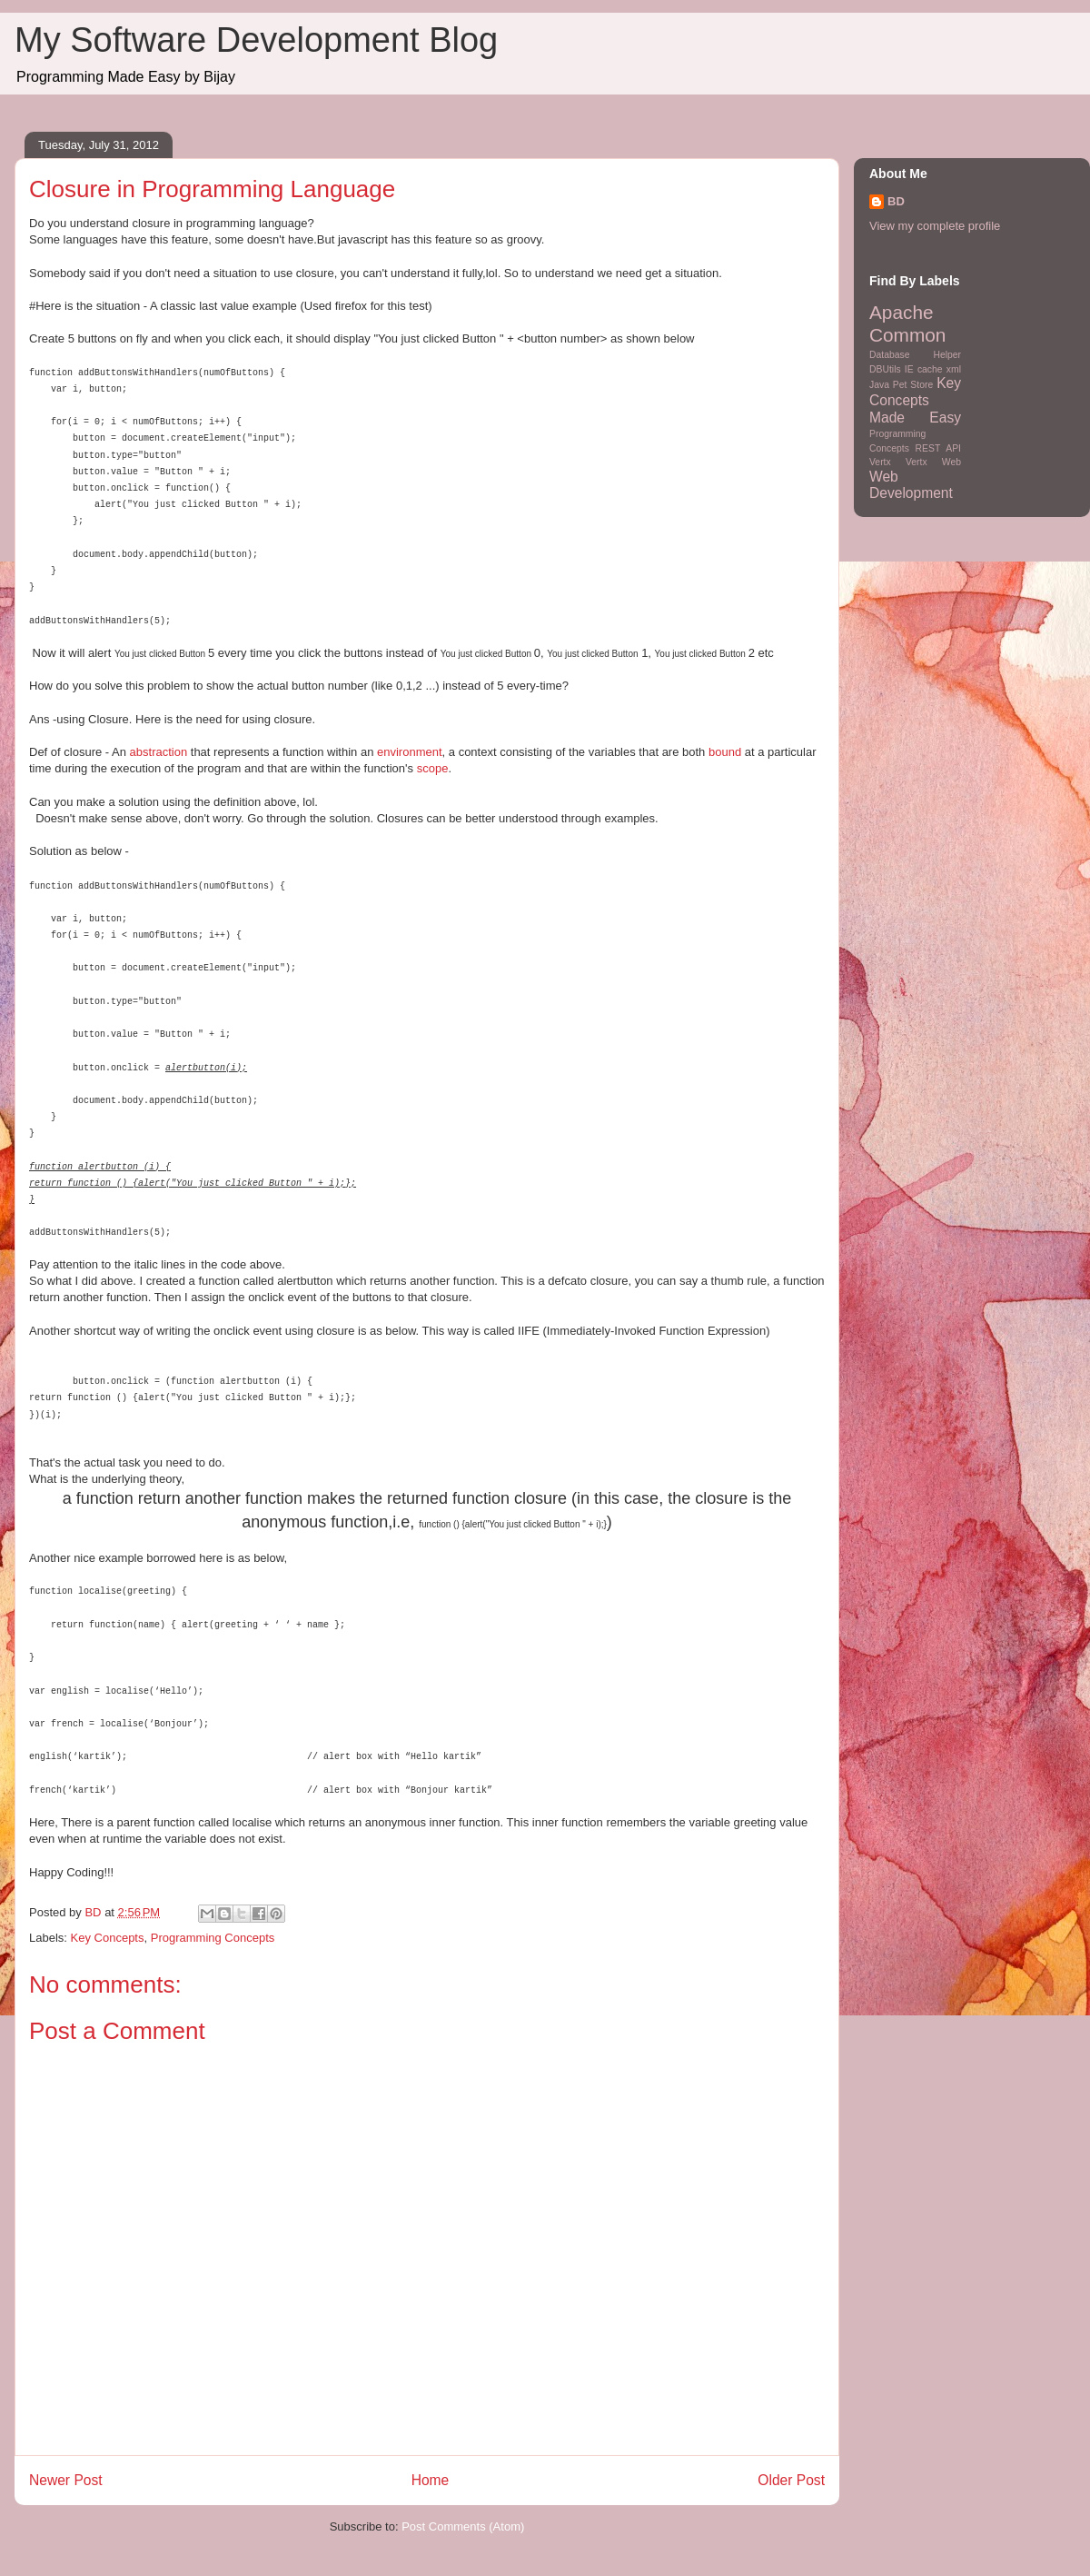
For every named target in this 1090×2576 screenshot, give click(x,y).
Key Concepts (107, 1937)
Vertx (880, 462)
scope (433, 768)
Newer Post (66, 2480)
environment (409, 752)
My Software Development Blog (256, 40)
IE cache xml (933, 369)
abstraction (159, 752)
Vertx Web (933, 462)
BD (896, 201)
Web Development (911, 485)
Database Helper (915, 355)
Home (430, 2480)
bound (724, 752)
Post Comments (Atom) (462, 2526)
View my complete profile (934, 226)
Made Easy (915, 417)
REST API (938, 448)
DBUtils (885, 369)
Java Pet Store (901, 385)
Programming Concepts (213, 1937)
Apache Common (907, 323)
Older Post (791, 2480)
